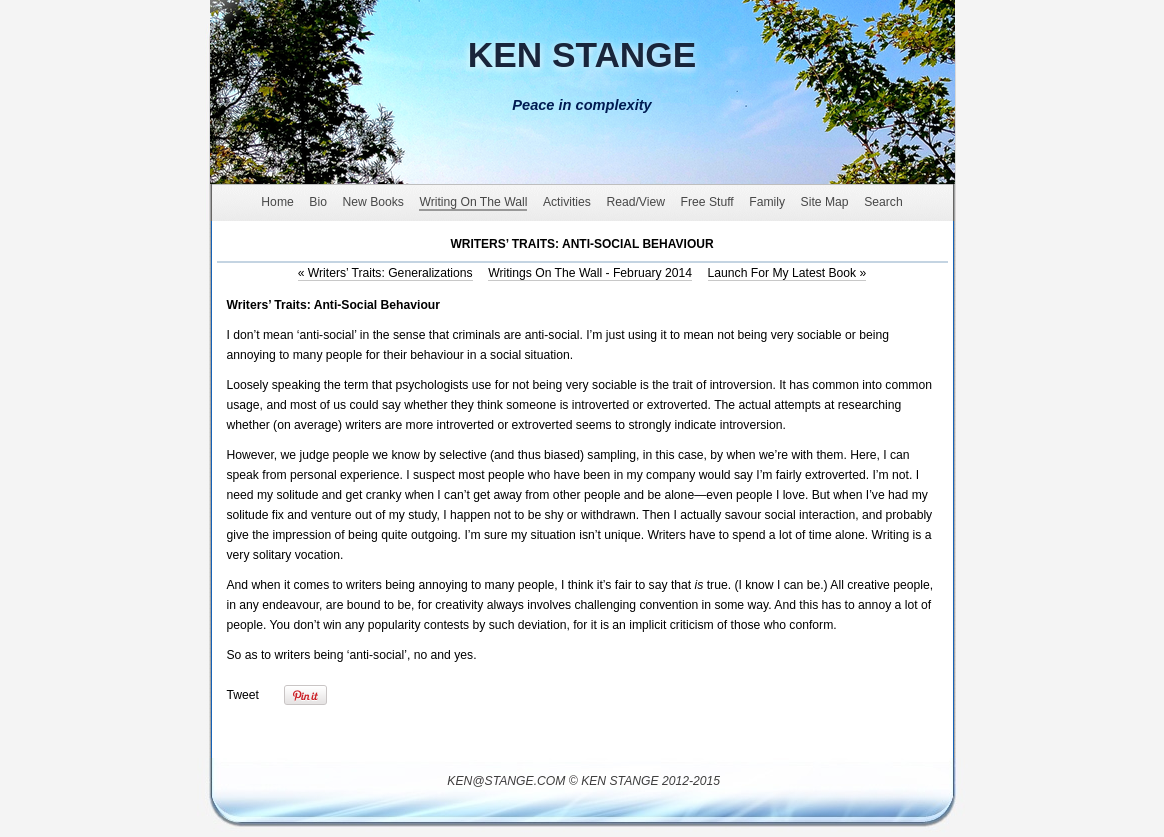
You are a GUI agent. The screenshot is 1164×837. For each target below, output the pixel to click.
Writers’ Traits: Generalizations (385, 273)
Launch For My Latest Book (787, 273)
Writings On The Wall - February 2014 (590, 273)
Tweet (243, 695)
